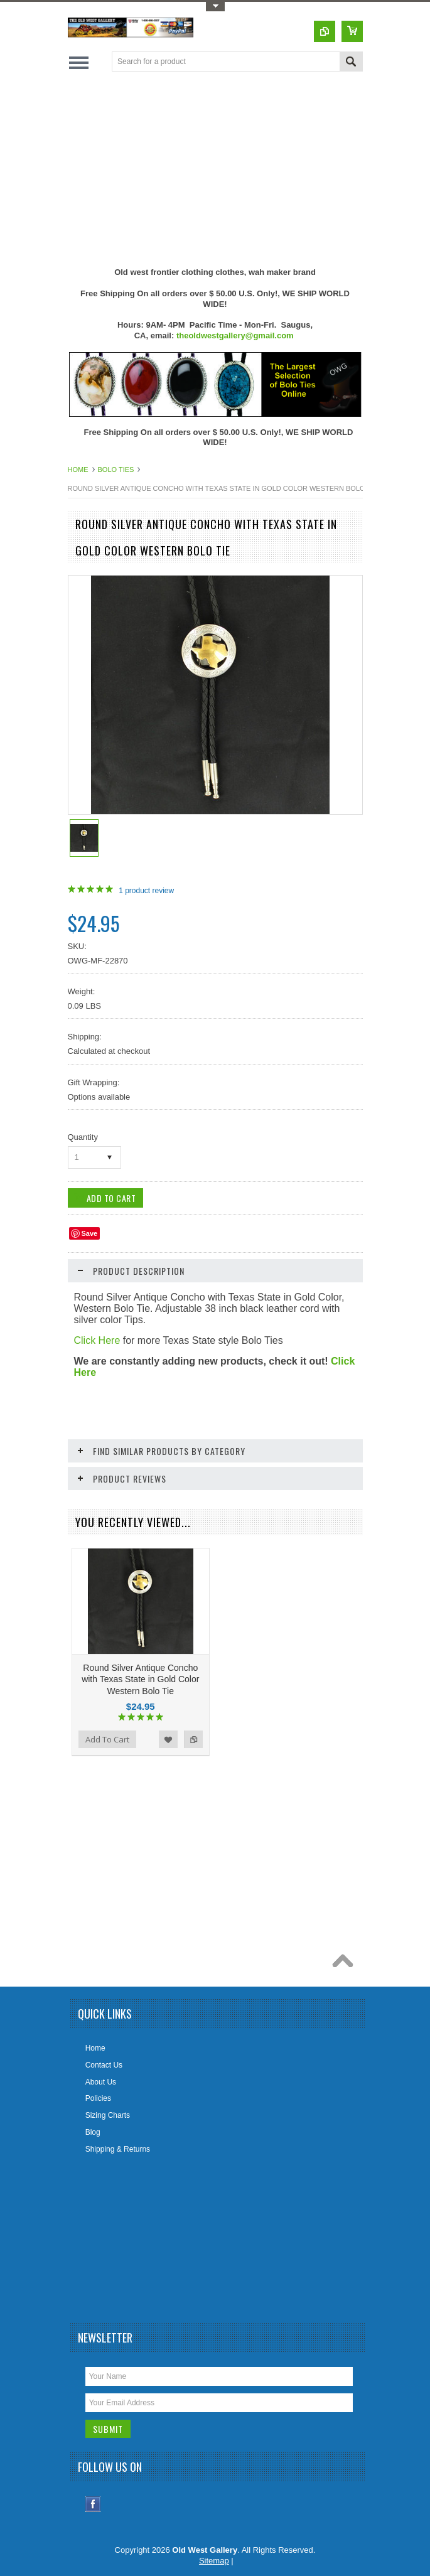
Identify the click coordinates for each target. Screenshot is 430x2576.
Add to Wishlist (168, 1739)
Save (90, 1233)
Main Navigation (79, 62)
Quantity (83, 1137)
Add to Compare (193, 1739)
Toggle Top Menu (215, 6)
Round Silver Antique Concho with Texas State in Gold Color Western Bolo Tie (140, 1679)
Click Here (97, 1340)
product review (146, 890)
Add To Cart (107, 1739)
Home (78, 469)
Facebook (93, 2504)
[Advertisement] (249, 169)
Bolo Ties (116, 469)
